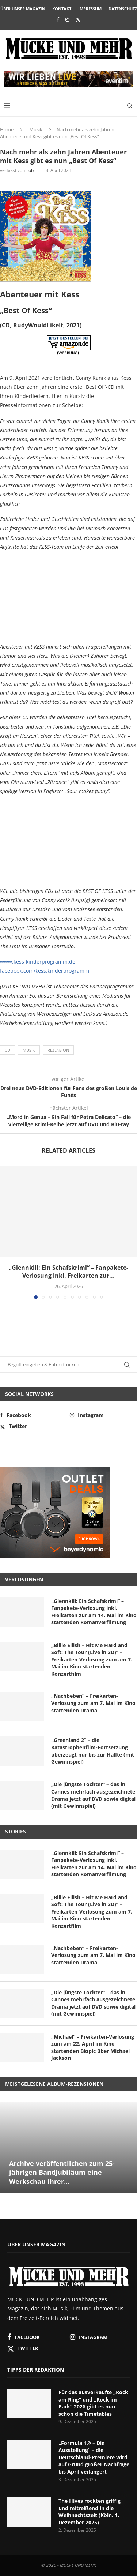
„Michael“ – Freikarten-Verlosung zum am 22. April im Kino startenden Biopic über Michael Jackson (92, 2047)
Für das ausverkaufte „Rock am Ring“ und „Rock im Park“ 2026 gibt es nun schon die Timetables (93, 2403)
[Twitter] (78, 19)
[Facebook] (58, 19)
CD (7, 1050)
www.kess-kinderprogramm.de (37, 961)
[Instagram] (67, 19)
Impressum (90, 8)
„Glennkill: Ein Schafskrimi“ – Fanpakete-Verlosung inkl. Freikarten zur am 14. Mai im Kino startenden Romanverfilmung (94, 1611)
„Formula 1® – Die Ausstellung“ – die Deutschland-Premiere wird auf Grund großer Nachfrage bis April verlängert (93, 2457)
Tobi (30, 170)
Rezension (58, 1050)
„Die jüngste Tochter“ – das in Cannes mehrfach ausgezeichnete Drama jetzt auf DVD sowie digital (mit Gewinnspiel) (93, 1795)
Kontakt (61, 8)
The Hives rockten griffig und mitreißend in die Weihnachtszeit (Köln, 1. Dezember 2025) (89, 2511)
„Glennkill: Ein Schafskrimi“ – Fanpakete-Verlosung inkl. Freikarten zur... (68, 1271)
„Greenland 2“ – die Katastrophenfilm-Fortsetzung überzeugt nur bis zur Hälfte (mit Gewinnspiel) (92, 1750)
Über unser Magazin (22, 8)
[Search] (129, 105)
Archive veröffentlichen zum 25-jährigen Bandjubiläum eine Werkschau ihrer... (62, 2172)
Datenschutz (123, 8)
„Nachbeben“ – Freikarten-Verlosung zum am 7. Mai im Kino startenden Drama (93, 1702)
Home (7, 129)
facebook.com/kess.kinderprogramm (44, 970)
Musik (35, 129)
